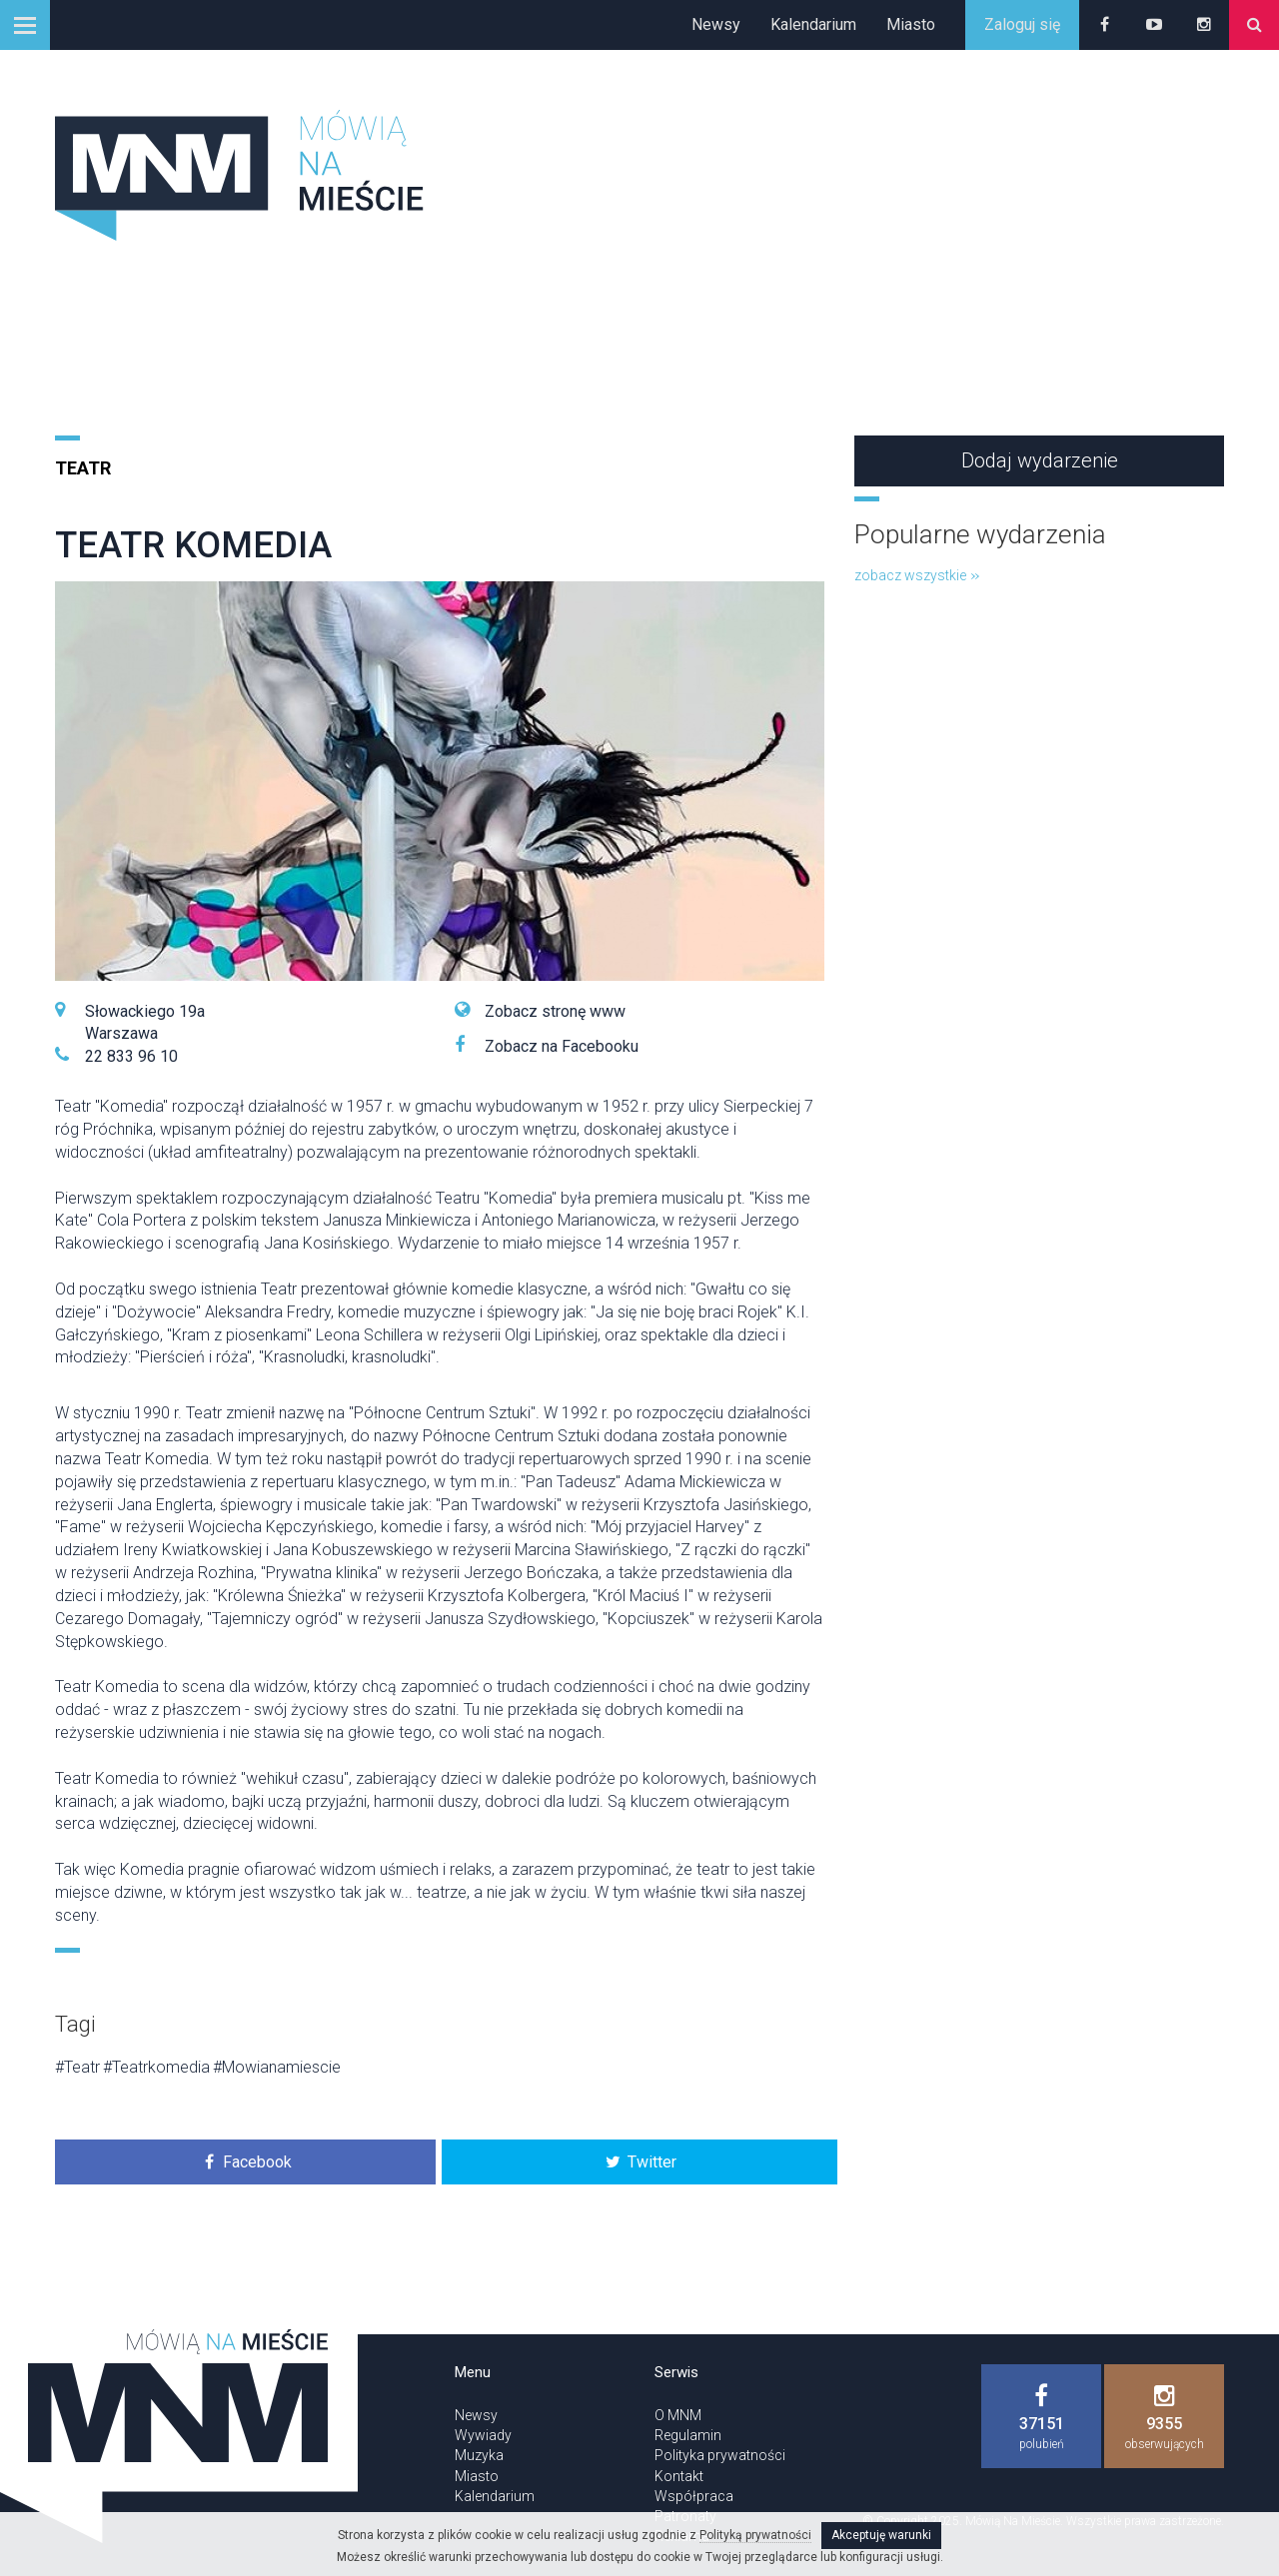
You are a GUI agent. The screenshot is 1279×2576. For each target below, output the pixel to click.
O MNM (677, 2415)
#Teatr (77, 2067)
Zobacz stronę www (555, 1011)
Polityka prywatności (719, 2455)
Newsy (715, 24)
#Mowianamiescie (277, 2067)
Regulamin (687, 2435)
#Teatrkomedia (156, 2067)
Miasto (910, 24)
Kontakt (678, 2476)
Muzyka (479, 2455)
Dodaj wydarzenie (1039, 460)
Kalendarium (813, 24)
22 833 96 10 (131, 1056)
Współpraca (693, 2496)
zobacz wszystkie (916, 575)
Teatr (83, 467)
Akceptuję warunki (881, 2535)
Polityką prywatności (755, 2535)
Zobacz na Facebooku (562, 1046)
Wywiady (483, 2435)
